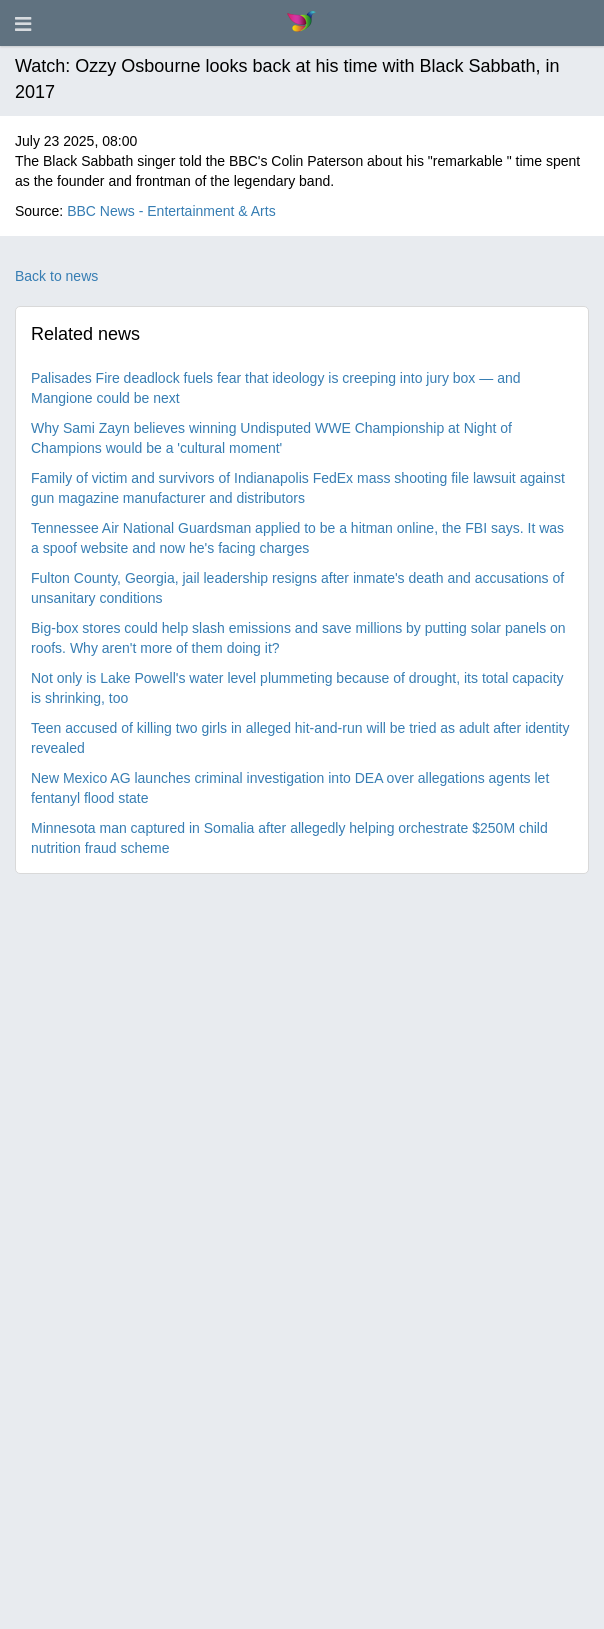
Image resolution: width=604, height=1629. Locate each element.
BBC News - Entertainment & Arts (171, 211)
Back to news (56, 276)
